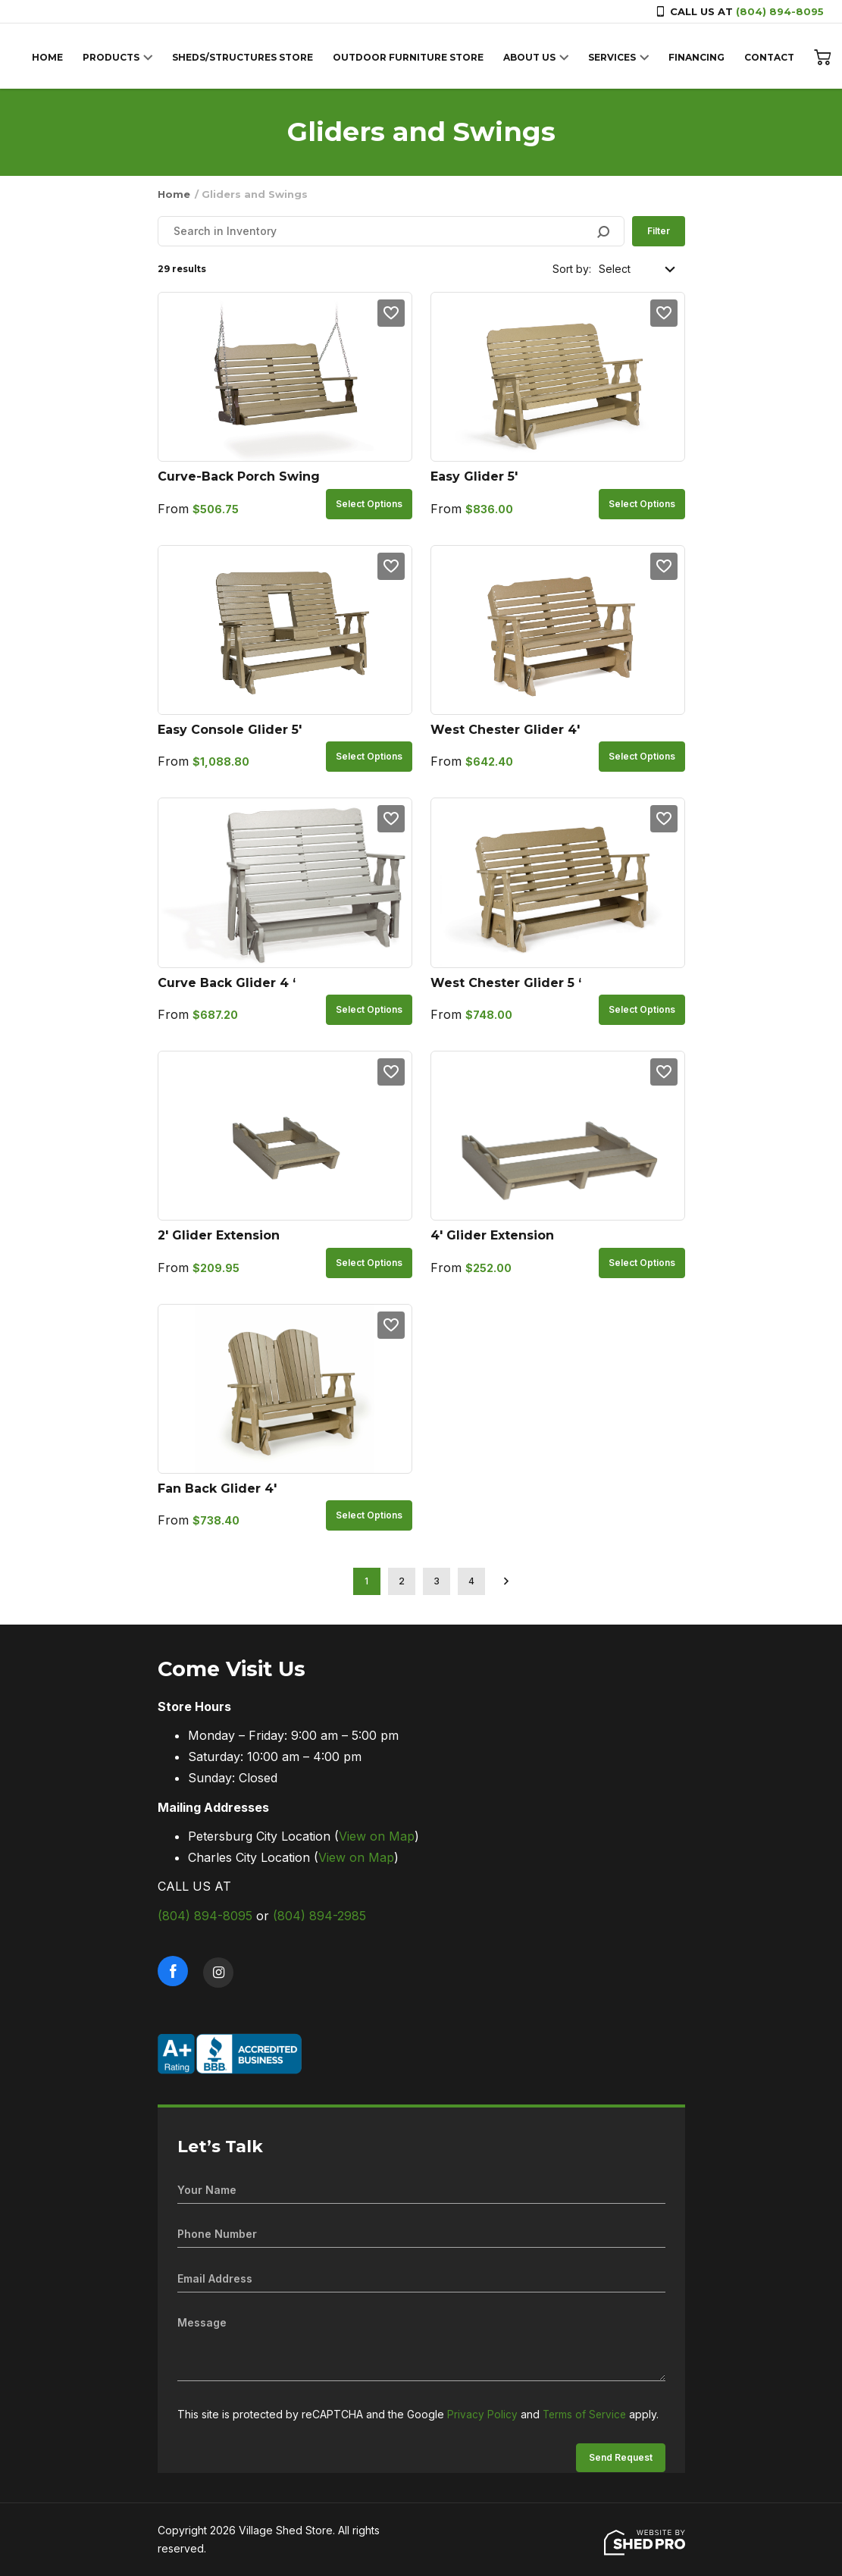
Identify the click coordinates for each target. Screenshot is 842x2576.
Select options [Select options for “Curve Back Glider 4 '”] (369, 1009)
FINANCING (700, 57)
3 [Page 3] (437, 1581)
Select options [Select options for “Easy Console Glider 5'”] (369, 756)
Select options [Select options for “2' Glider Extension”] (369, 1262)
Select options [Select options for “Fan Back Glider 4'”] (369, 1515)
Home (174, 194)
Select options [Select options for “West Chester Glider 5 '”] (642, 1009)
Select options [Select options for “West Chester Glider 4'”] (642, 756)
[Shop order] (638, 269)
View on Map (377, 1836)
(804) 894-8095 (780, 11)
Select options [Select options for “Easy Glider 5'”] (642, 503)
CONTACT (773, 57)
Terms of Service (586, 2414)
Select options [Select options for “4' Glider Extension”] (642, 1262)
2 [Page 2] (402, 1581)
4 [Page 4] (471, 1581)
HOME (51, 57)
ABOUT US (533, 57)
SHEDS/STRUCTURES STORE (246, 57)
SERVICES (616, 57)
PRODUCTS (114, 57)
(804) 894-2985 (319, 1915)
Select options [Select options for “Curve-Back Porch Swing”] (369, 503)
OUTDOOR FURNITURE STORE (411, 57)
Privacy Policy (482, 2414)
